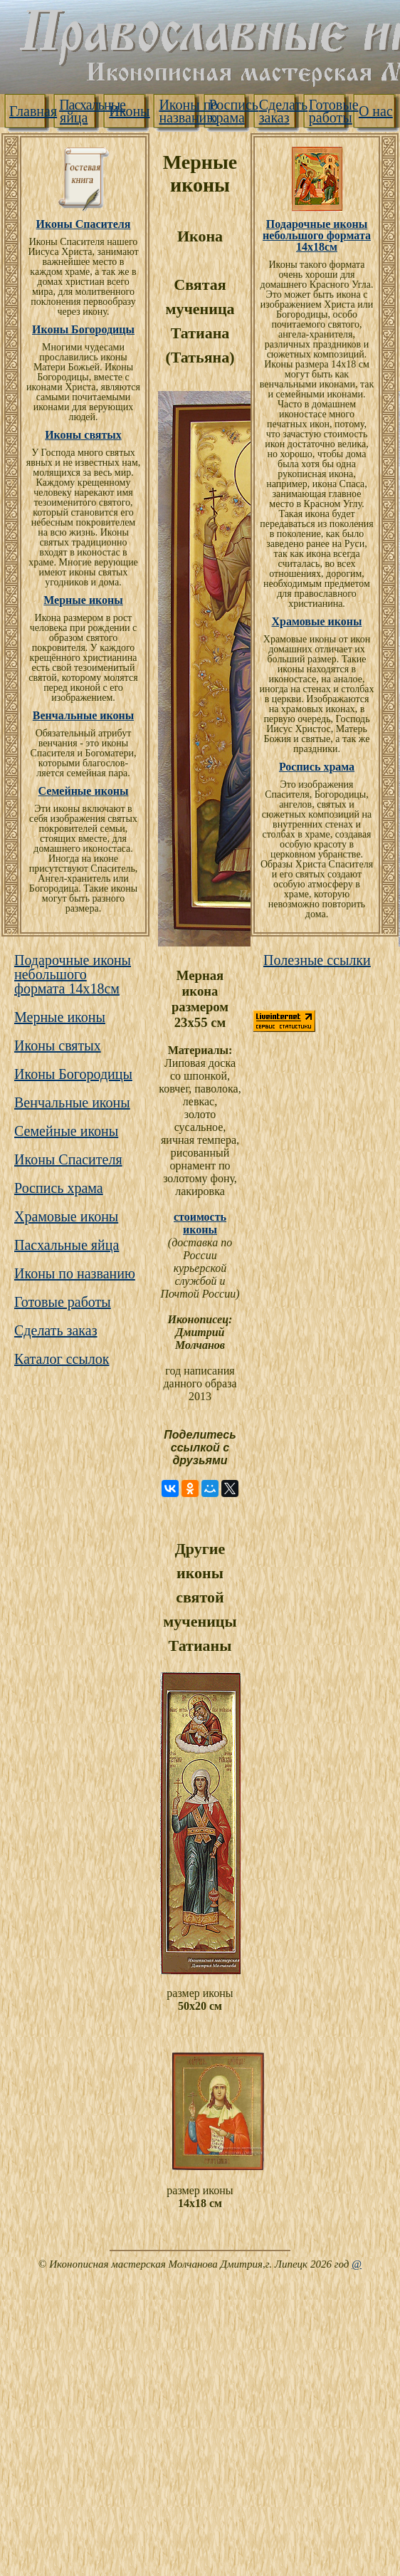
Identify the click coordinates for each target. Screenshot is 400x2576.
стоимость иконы (200, 1223)
